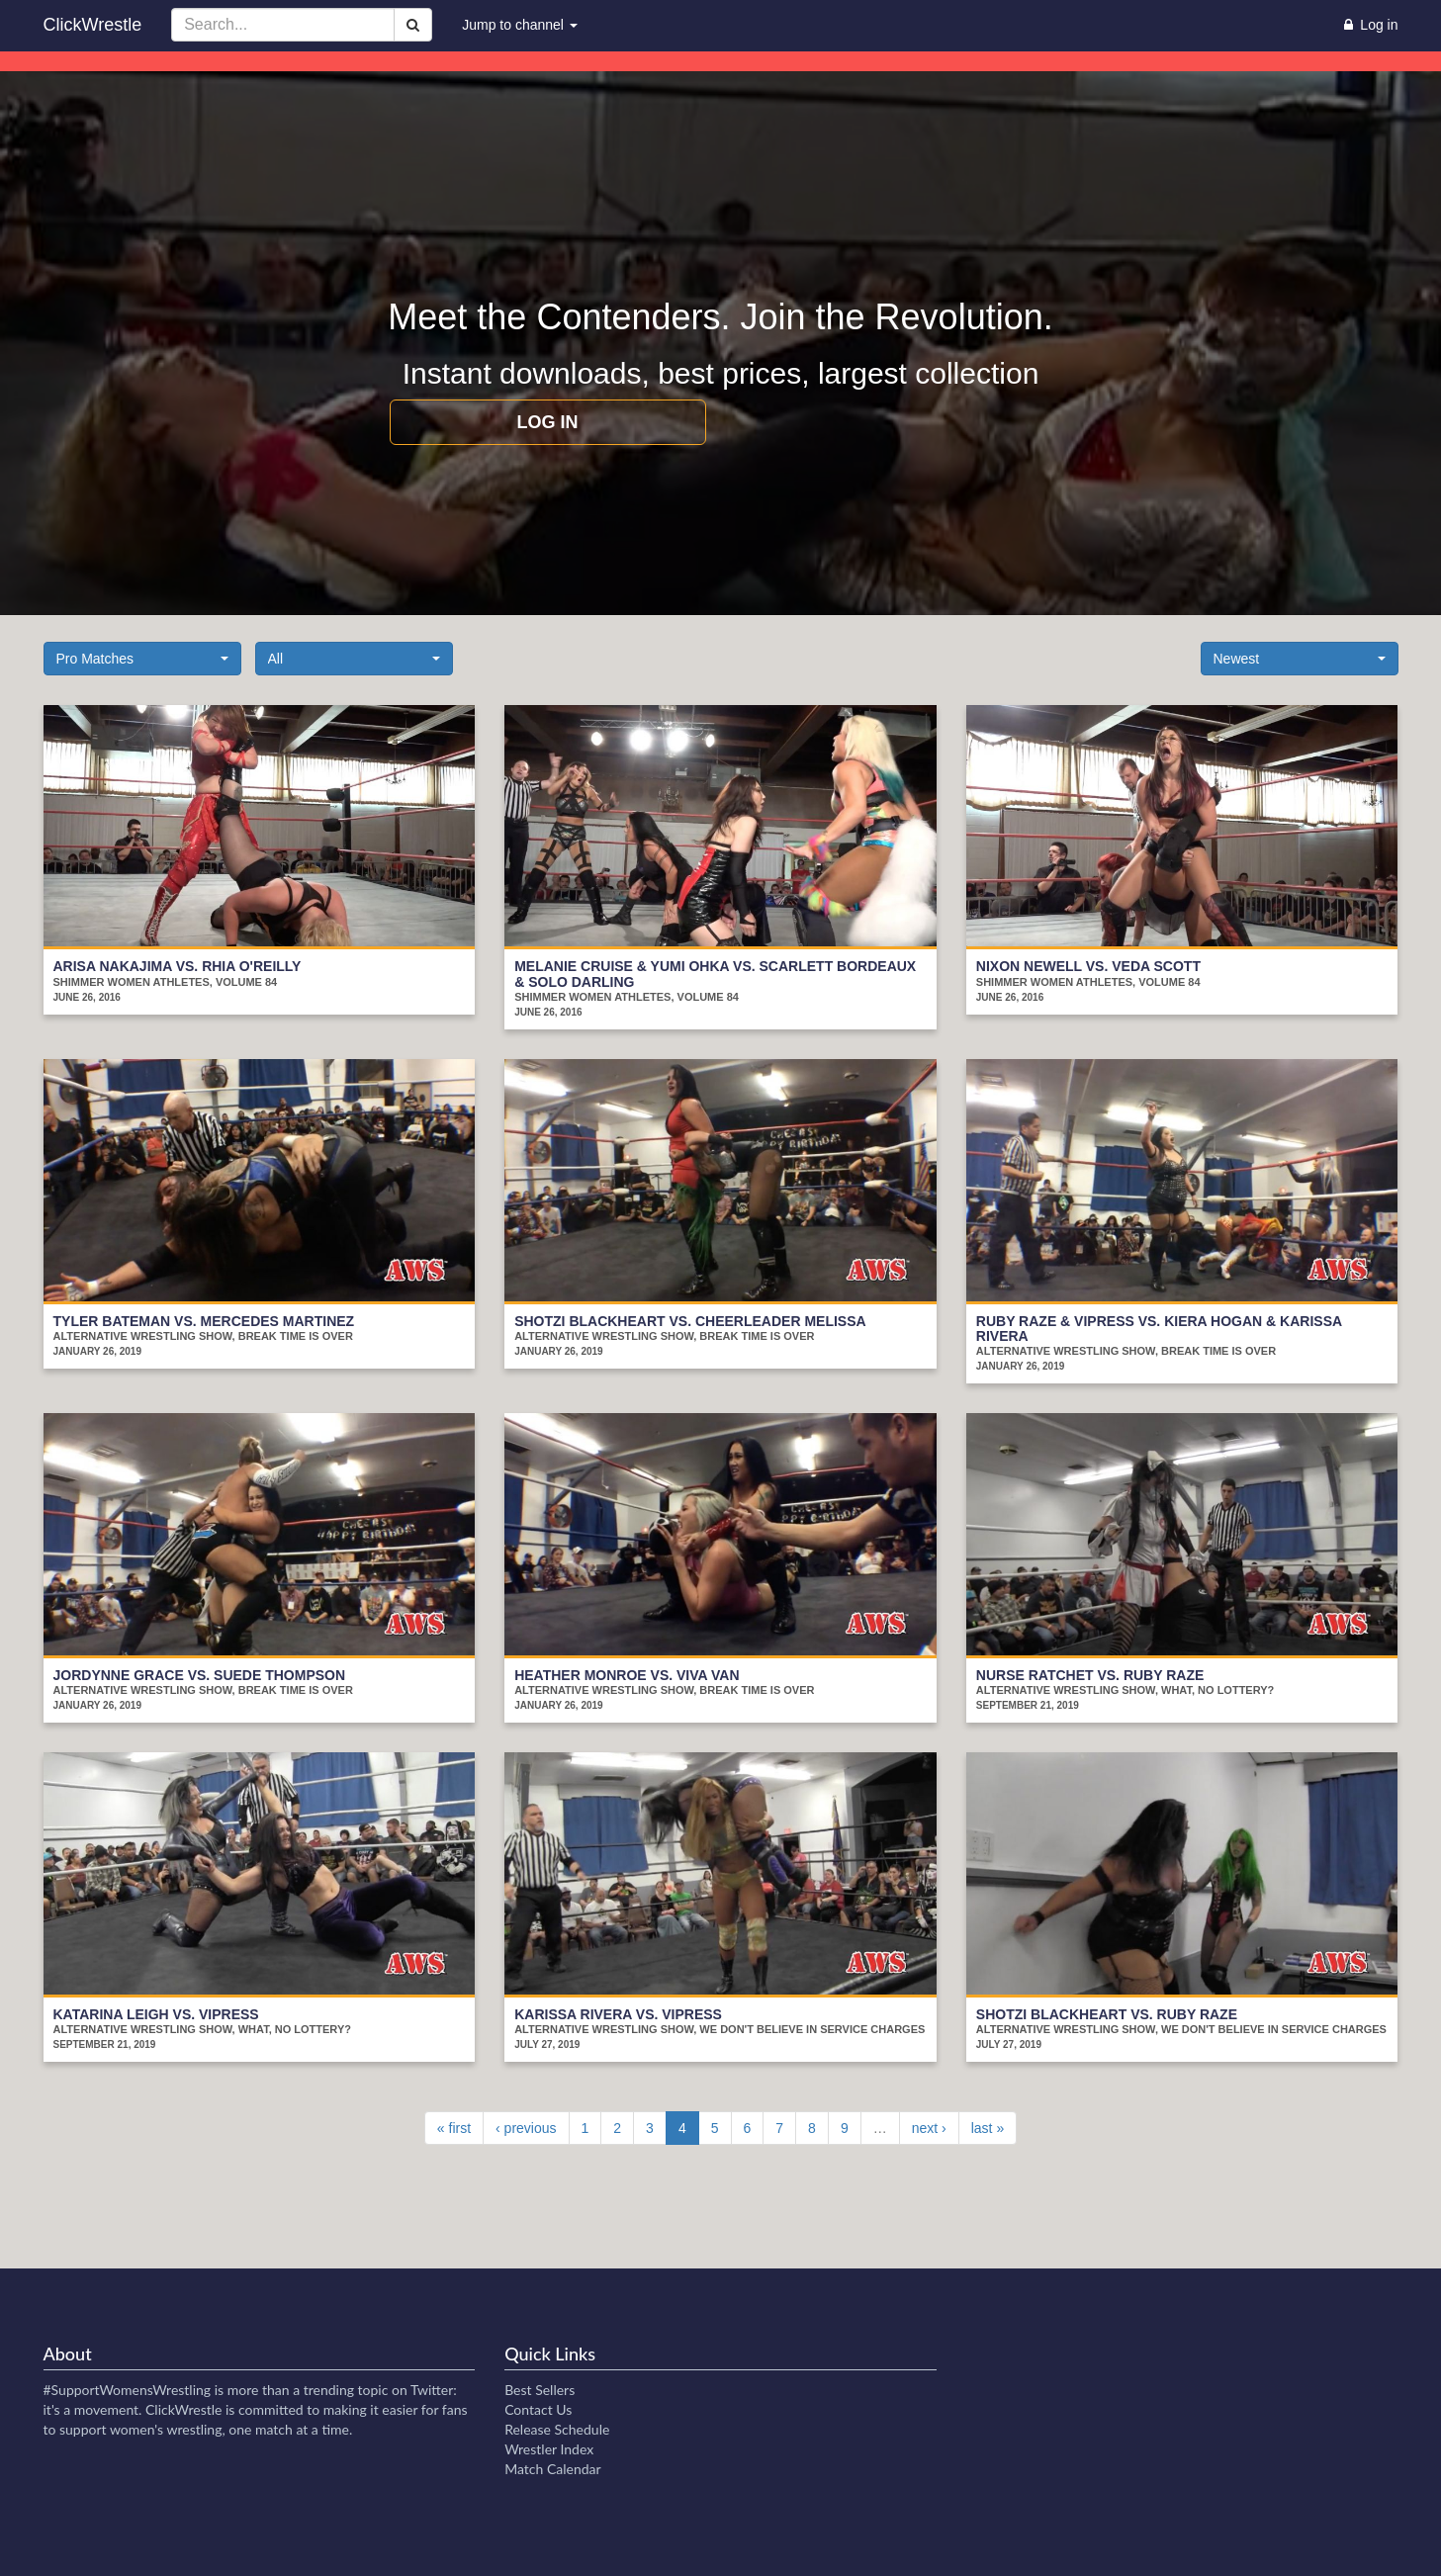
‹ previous (525, 2128)
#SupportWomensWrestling (128, 2389)
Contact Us (538, 2409)
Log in (548, 422)
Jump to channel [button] (520, 25)
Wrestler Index (548, 2449)
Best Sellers (539, 2389)
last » (987, 2128)
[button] (142, 658)
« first (454, 2128)
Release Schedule (556, 2429)
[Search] (413, 25)
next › (929, 2128)
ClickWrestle (93, 25)
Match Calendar (552, 2468)
